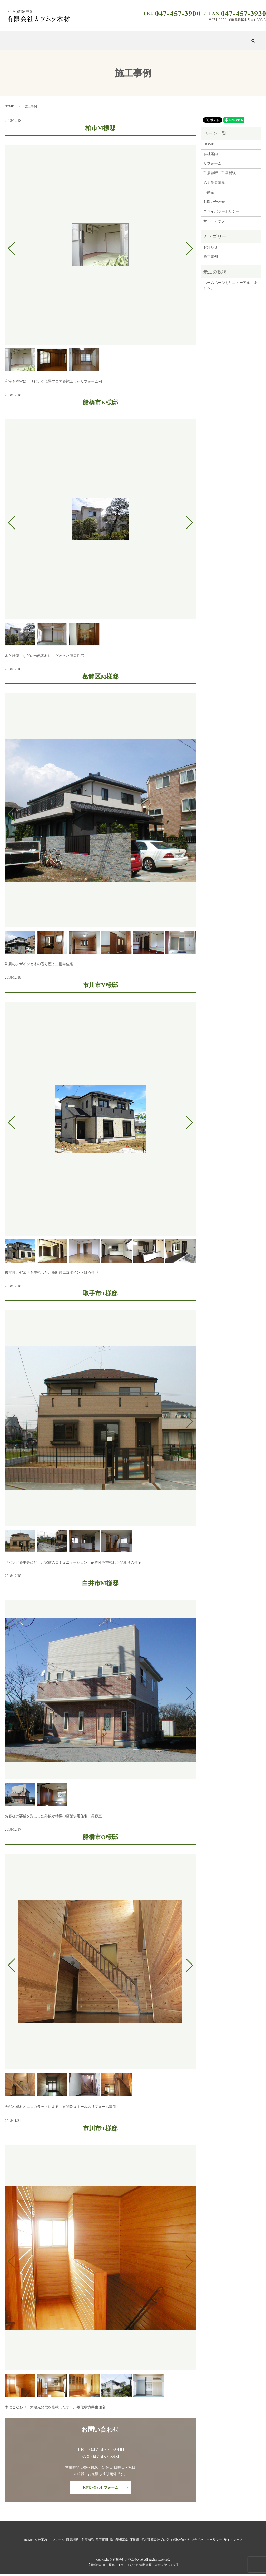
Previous (7, 248)
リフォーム (64, 38)
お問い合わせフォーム (100, 2489)
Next (193, 248)
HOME (15, 38)
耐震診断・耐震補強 (98, 38)
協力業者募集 (158, 38)
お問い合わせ (20, 45)
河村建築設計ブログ (215, 38)
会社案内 (38, 38)
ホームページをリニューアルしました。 (230, 287)
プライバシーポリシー (221, 213)
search (45, 45)
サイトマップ (214, 223)
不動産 (184, 38)
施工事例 (131, 38)
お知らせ (210, 249)
